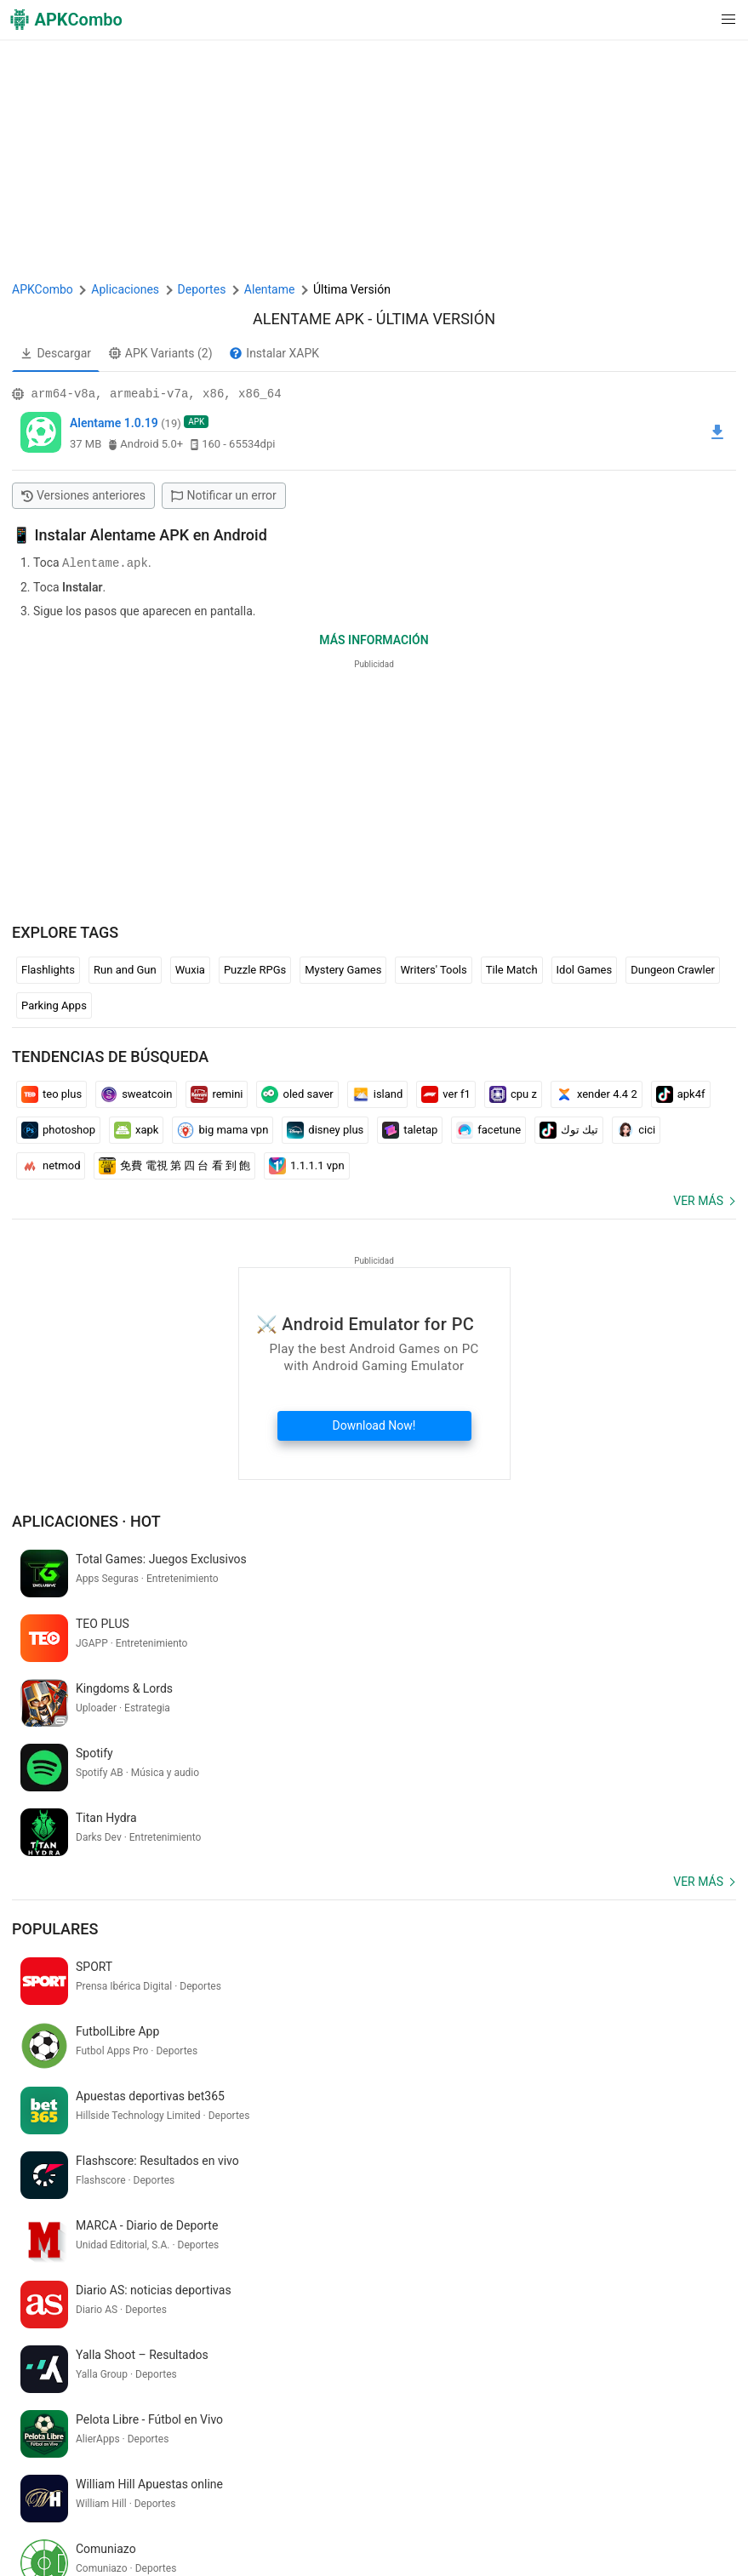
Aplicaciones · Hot (86, 1520)
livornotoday (101, 2328)
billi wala (37, 2328)
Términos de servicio (303, 2491)
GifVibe (417, 2517)
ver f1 (446, 1093)
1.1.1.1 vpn (307, 1165)
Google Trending (260, 2517)
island (377, 1093)
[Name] (357, 2419)
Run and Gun (125, 968)
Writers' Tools (433, 968)
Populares (55, 1799)
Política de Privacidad (425, 2491)
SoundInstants (350, 2517)
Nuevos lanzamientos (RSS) (256, 2543)
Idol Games (585, 968)
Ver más (698, 1200)
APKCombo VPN (164, 2517)
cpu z (513, 1093)
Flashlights (48, 968)
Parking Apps (54, 1004)
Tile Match (512, 968)
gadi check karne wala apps (87, 2356)
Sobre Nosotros (198, 2491)
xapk (136, 1129)
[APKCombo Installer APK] (374, 2216)
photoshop (58, 1129)
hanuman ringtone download (244, 2356)
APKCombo (42, 289)
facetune (488, 1129)
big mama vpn (222, 1129)
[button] (694, 19)
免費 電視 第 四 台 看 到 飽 (174, 1165)
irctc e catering (482, 2328)
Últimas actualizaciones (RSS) (94, 2543)
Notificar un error (223, 495)
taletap (409, 1129)
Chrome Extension (63, 2517)
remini (217, 1093)
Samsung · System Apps (634, 2517)
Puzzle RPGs (255, 968)
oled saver (297, 1093)
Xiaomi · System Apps (503, 2517)
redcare (348, 2356)
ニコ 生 (604, 2328)
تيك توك (569, 1129)
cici (636, 1129)
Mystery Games (343, 968)
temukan (553, 2328)
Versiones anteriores (83, 495)
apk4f (680, 1093)
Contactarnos (620, 2491)
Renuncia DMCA (533, 2491)
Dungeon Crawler (673, 968)
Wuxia (190, 968)
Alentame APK (308, 319)
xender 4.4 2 (596, 1093)
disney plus (325, 1129)
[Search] (719, 2419)
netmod (50, 1165)
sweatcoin (136, 1093)
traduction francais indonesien (355, 2328)
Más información (373, 639)
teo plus (51, 1093)
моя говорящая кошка (203, 2328)
